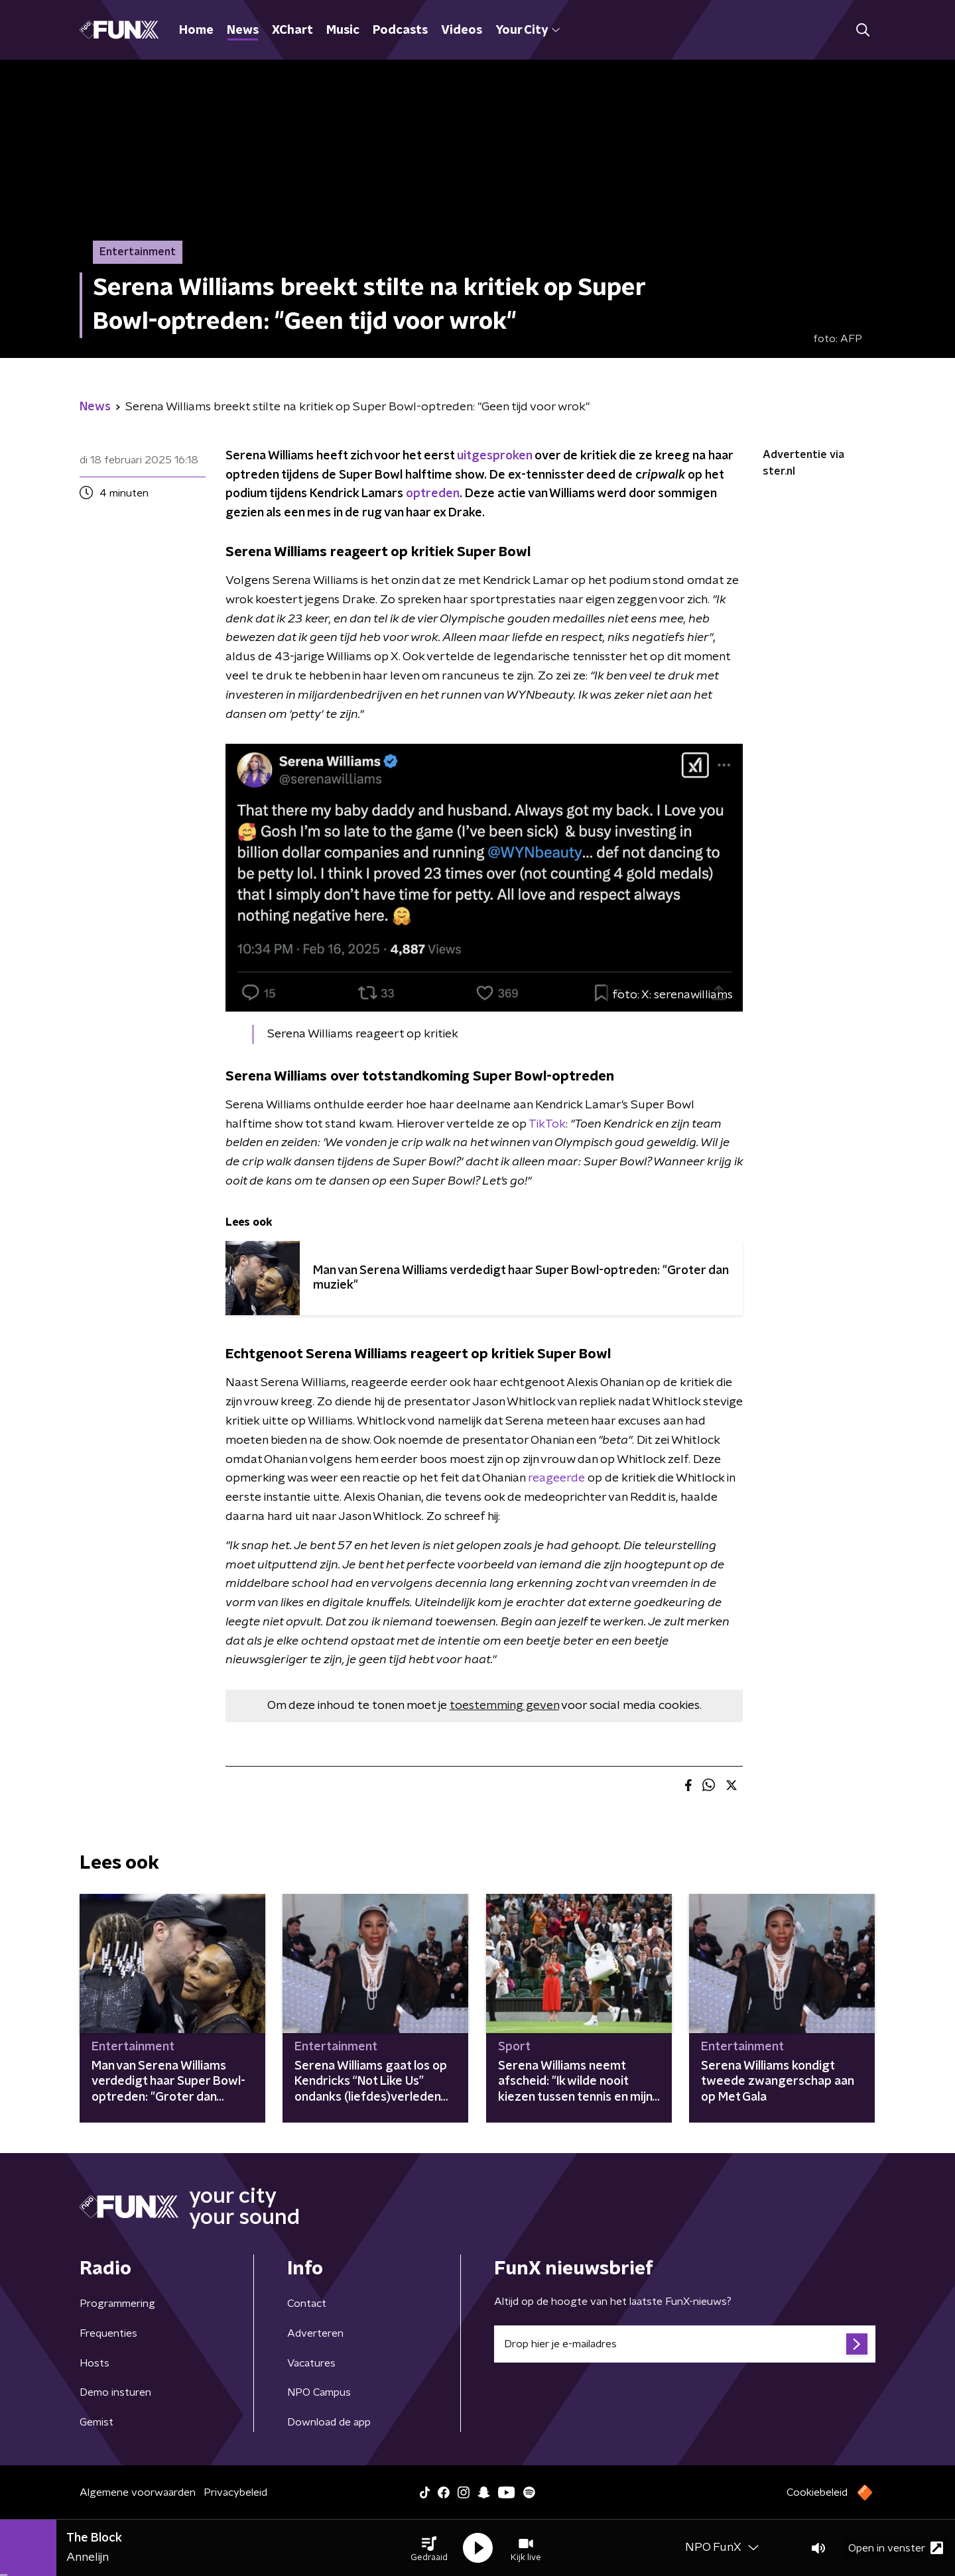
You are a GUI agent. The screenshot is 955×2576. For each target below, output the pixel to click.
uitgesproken (494, 456)
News (243, 30)
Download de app (329, 2422)
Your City (527, 30)
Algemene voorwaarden (138, 2492)
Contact (306, 2303)
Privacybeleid (235, 2492)
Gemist (96, 2422)
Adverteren (315, 2333)
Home (196, 30)
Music (342, 30)
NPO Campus (319, 2392)
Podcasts (400, 30)
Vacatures (311, 2363)
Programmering (117, 2303)
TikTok (547, 1124)
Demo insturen (115, 2392)
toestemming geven (504, 1706)
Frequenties (108, 2333)
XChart (292, 30)
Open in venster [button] (895, 2548)
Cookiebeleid (817, 2492)
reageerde (556, 1478)
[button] (429, 2548)
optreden (433, 494)
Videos (461, 30)
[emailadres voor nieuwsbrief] (684, 2344)
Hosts (94, 2363)
